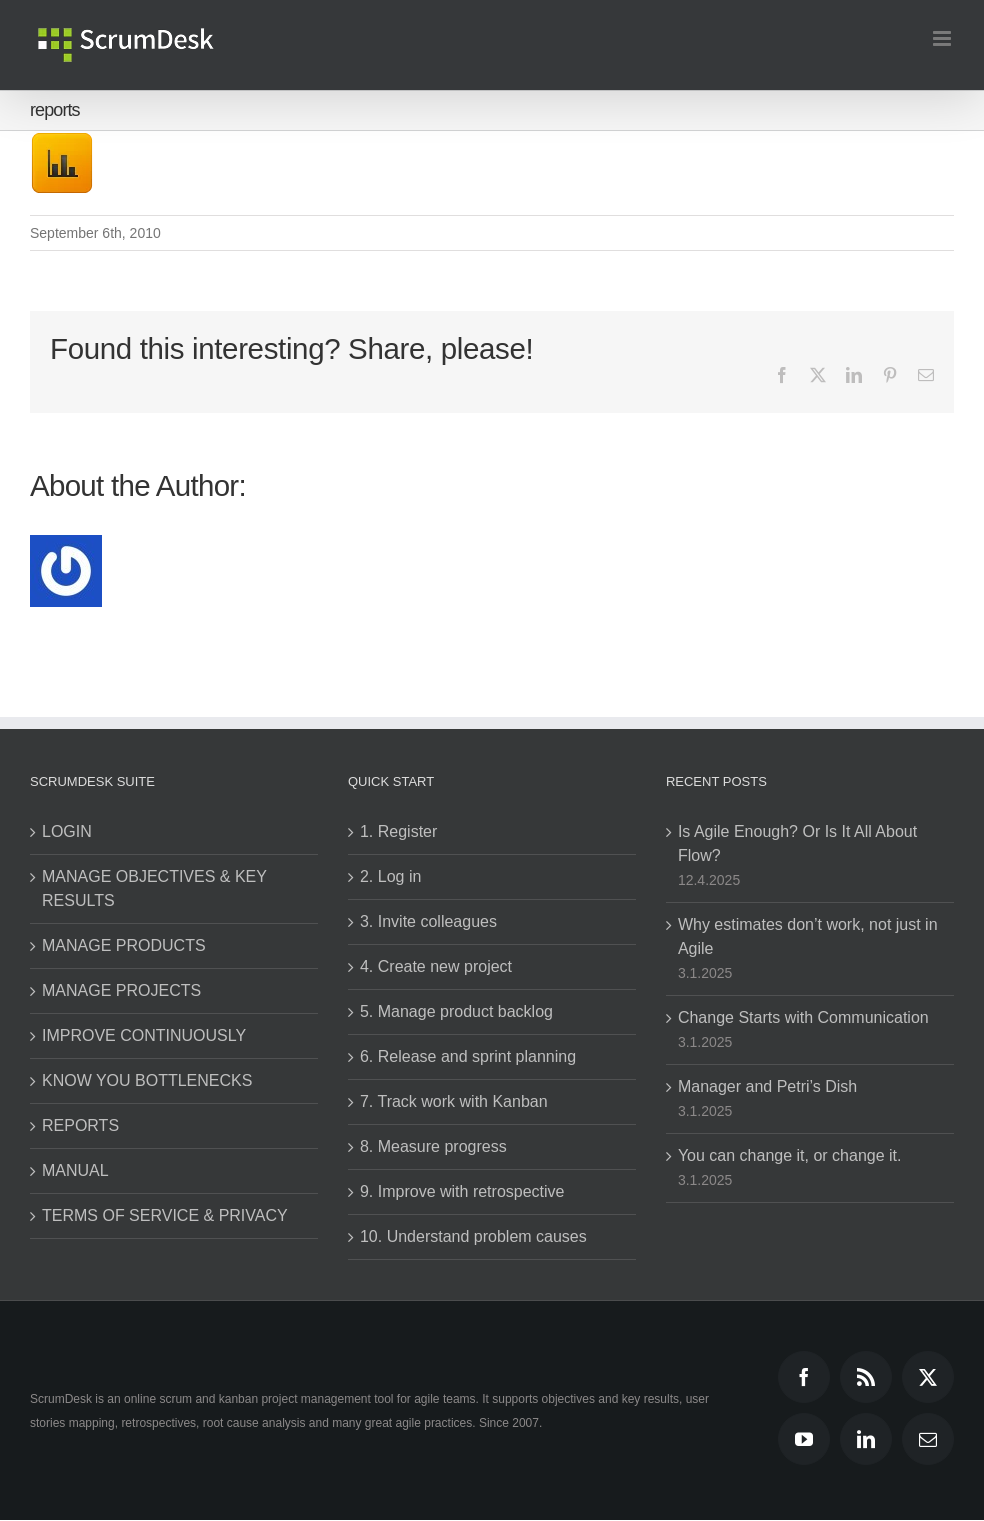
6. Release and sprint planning (468, 1056)
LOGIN (67, 831)
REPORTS (80, 1125)
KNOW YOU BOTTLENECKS (147, 1080)
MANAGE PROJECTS (121, 990)
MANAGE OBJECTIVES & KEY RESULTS (154, 888)
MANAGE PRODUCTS (124, 945)
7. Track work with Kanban (454, 1101)
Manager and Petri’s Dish (767, 1086)
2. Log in (390, 876)
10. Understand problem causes (473, 1236)
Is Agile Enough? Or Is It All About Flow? (797, 843)
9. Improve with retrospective (462, 1191)
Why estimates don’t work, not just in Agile (808, 936)
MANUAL (75, 1170)
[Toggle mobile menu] (943, 38)
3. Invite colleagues (428, 921)
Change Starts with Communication (803, 1017)
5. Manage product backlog (456, 1011)
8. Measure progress (433, 1146)
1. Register (398, 831)
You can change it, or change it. (790, 1155)
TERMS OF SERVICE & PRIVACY (165, 1215)
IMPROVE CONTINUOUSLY (144, 1035)
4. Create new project (436, 966)
